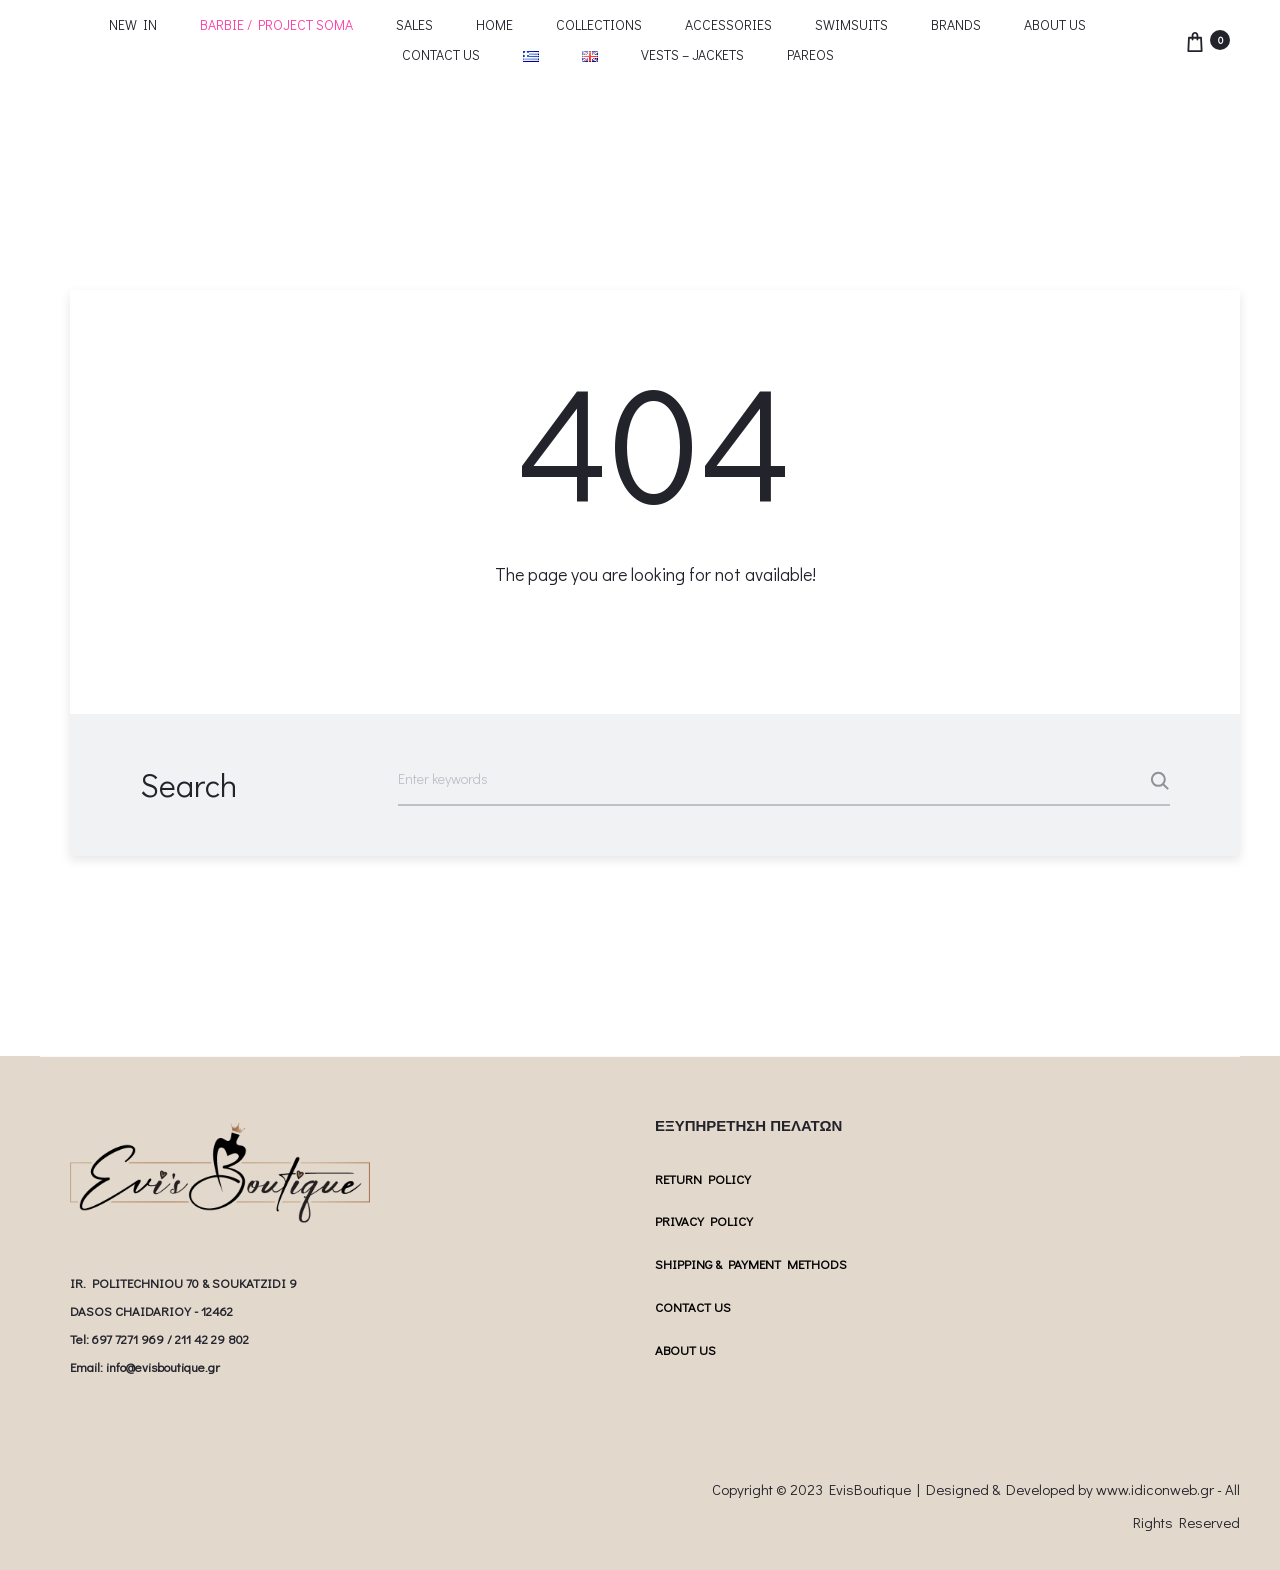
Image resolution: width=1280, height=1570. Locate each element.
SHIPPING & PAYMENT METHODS (751, 1263)
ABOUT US (1055, 24)
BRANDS (956, 24)
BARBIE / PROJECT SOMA (276, 24)
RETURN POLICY (703, 1178)
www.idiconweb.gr (1155, 1489)
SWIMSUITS (851, 24)
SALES (414, 24)
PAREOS (810, 54)
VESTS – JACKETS (692, 54)
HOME (494, 24)
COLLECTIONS (599, 24)
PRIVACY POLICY (704, 1220)
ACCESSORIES (728, 24)
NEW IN (133, 24)
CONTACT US (441, 54)
